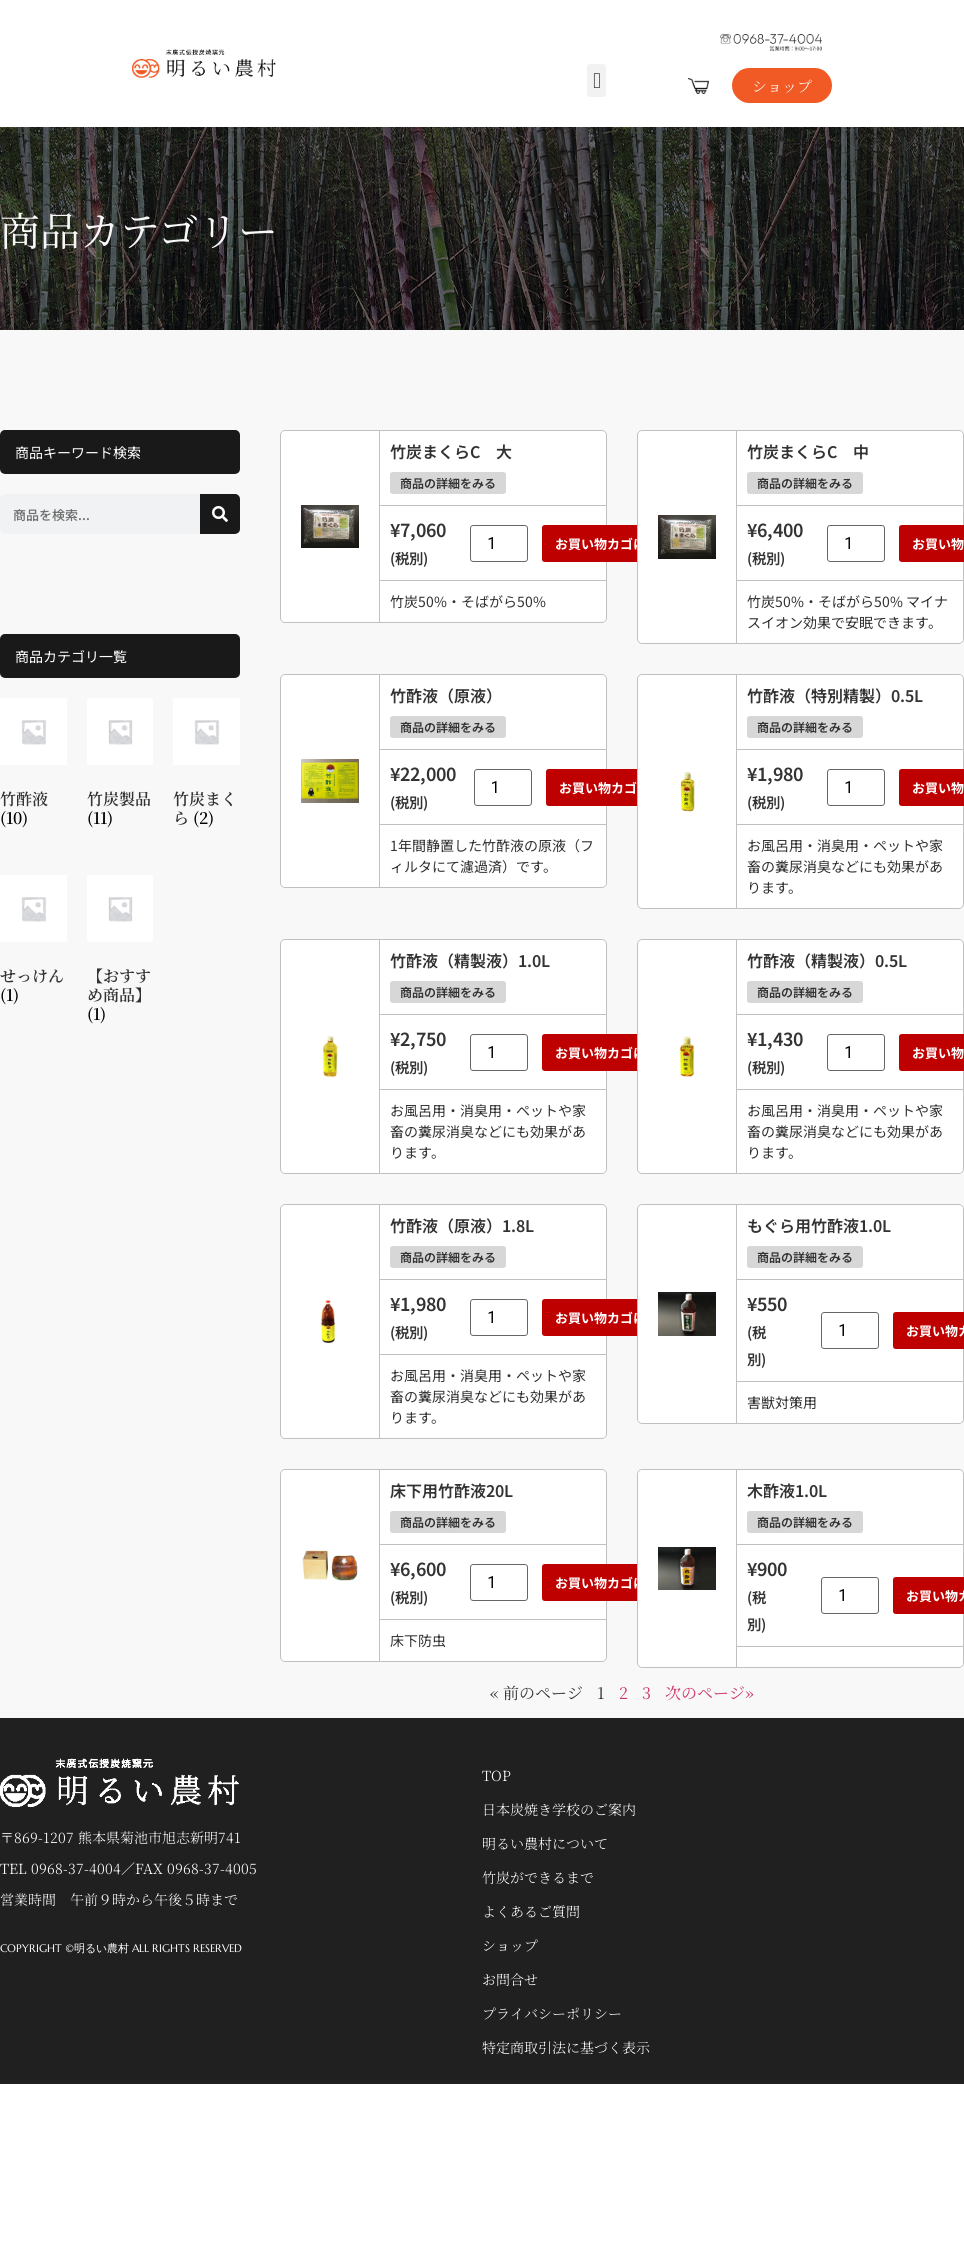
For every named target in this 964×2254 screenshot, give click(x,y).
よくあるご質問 (531, 1911)
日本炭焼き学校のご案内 (559, 1809)
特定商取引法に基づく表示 (566, 2047)
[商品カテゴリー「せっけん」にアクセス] (33, 943)
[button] (596, 80)
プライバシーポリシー (552, 2013)
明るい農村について (545, 1843)
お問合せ (510, 1979)
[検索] (220, 514)
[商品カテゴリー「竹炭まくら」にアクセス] (206, 766)
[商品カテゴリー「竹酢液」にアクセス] (33, 766)
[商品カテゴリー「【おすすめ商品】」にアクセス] (120, 953)
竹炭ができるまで (538, 1877)
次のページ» (709, 1692)
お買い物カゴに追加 (613, 543)
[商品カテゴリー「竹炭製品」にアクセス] (120, 766)
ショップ (510, 1945)
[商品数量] (499, 543)
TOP (496, 1775)
